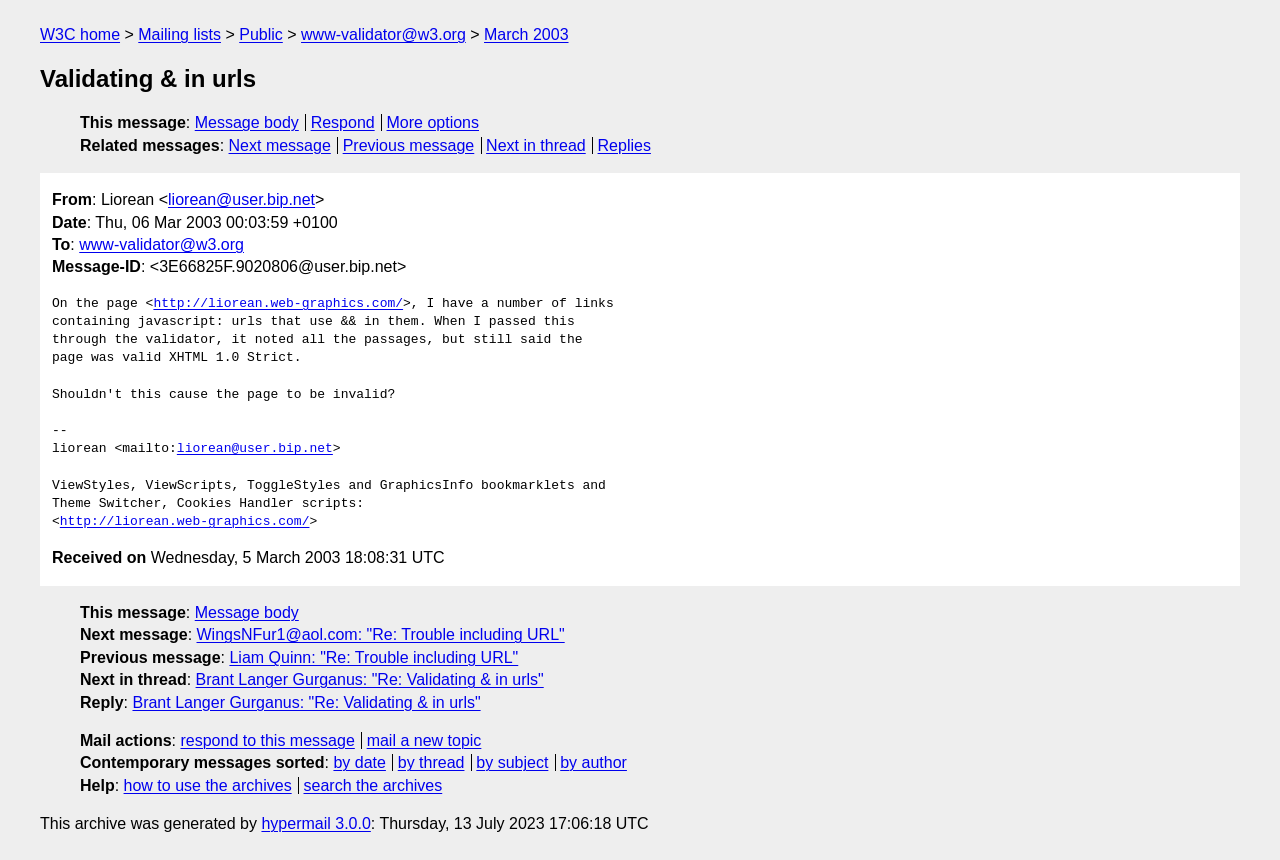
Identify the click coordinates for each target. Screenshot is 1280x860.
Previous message (409, 145)
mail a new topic (424, 740)
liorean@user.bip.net (241, 199)
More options (433, 122)
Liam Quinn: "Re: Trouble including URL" (373, 657)
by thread (431, 762)
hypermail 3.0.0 (315, 823)
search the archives (373, 785)
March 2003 (526, 34)
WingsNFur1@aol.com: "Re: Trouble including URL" (381, 634)
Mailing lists (179, 34)
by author (593, 762)
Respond (343, 122)
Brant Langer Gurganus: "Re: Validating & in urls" (370, 679)
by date (359, 762)
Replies (624, 145)
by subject (512, 762)
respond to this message (267, 740)
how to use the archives (208, 785)
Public (261, 34)
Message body (247, 122)
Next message (280, 145)
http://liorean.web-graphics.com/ (278, 304)
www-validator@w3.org (383, 34)
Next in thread (536, 145)
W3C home (80, 34)
